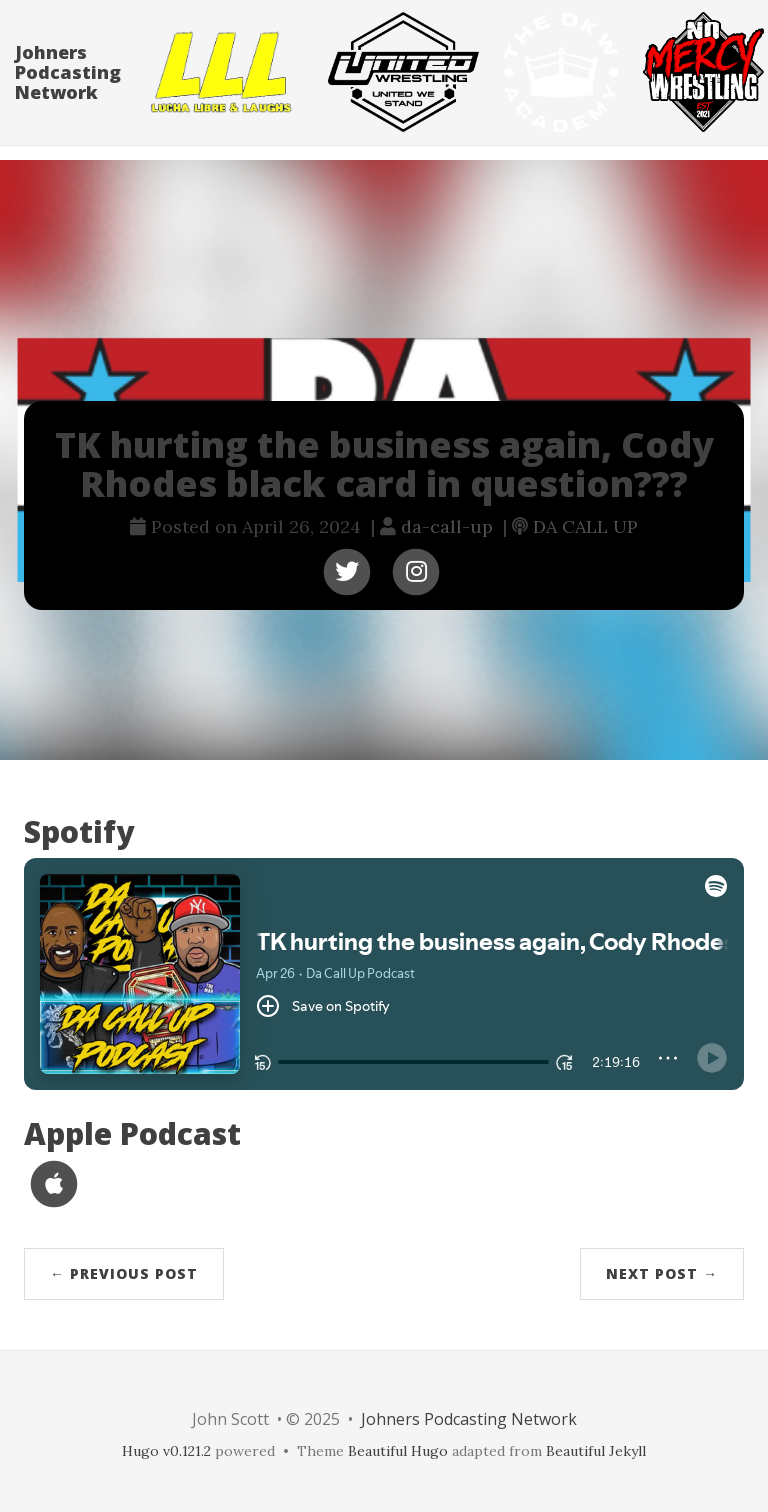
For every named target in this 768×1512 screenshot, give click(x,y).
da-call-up (447, 526)
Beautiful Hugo (398, 1451)
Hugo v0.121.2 (166, 1451)
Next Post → (662, 1273)
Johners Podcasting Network (68, 92)
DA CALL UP (585, 526)
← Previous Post (124, 1273)
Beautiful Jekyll (596, 1451)
